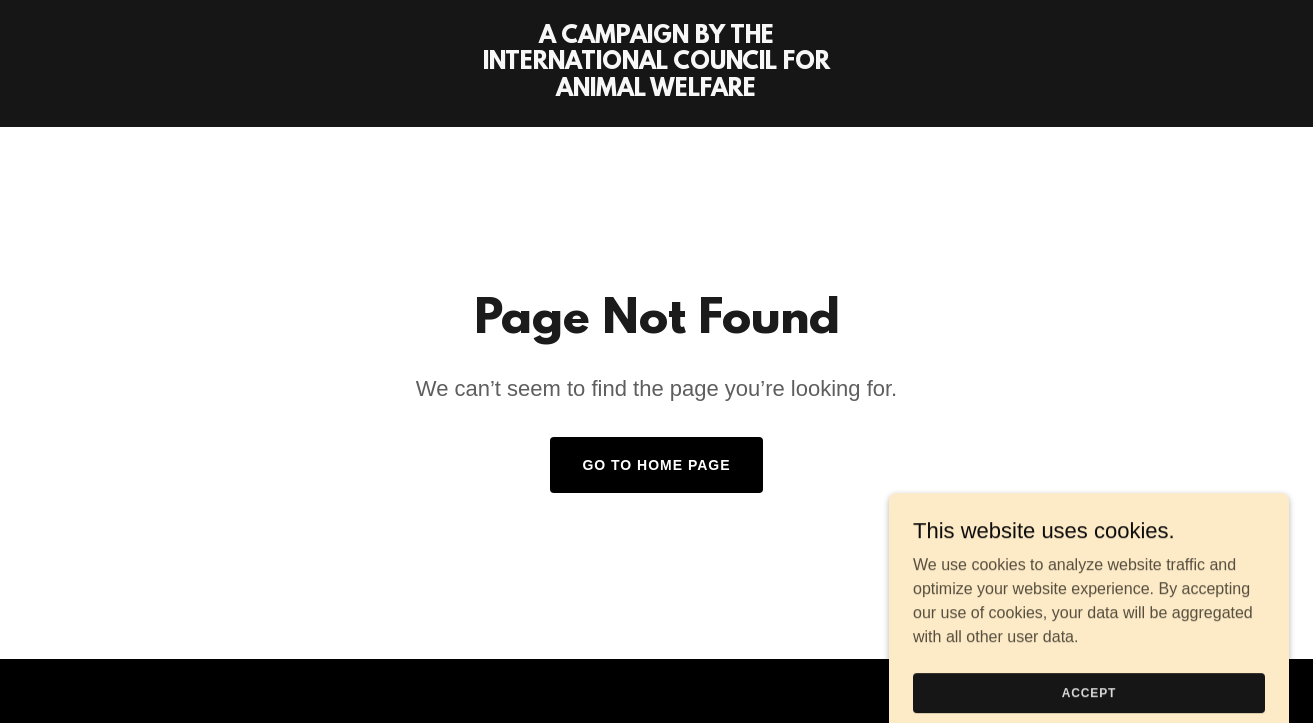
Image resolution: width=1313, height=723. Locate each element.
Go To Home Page (656, 465)
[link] (657, 90)
